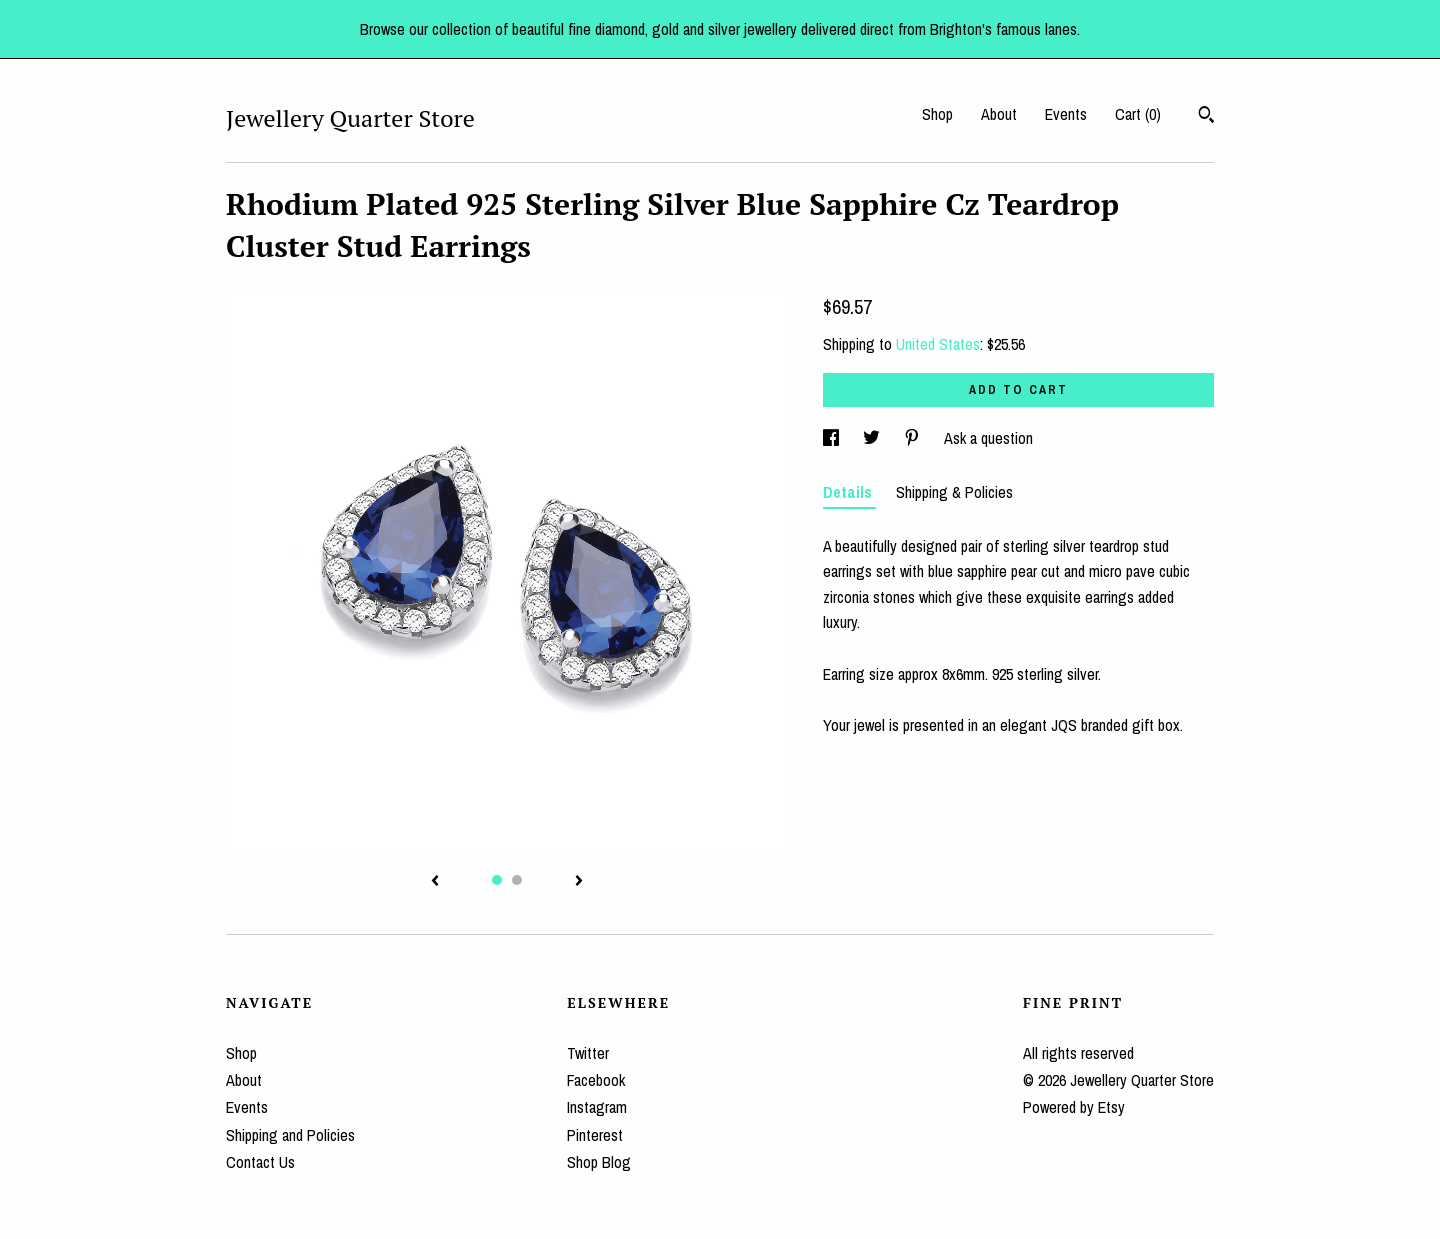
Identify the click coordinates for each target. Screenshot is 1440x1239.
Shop (937, 114)
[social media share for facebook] (833, 438)
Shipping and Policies (290, 1135)
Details (849, 492)
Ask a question (988, 438)
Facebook (596, 1080)
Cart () (1138, 114)
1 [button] (497, 880)
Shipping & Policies (954, 492)
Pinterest (595, 1135)
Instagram (597, 1107)
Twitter (588, 1053)
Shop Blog (599, 1162)
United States (938, 344)
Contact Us (260, 1162)
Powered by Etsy (1074, 1107)
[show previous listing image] (435, 882)
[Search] (1206, 117)
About (999, 114)
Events (1066, 114)
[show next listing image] (579, 882)
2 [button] (517, 880)
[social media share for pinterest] (914, 438)
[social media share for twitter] (873, 438)
